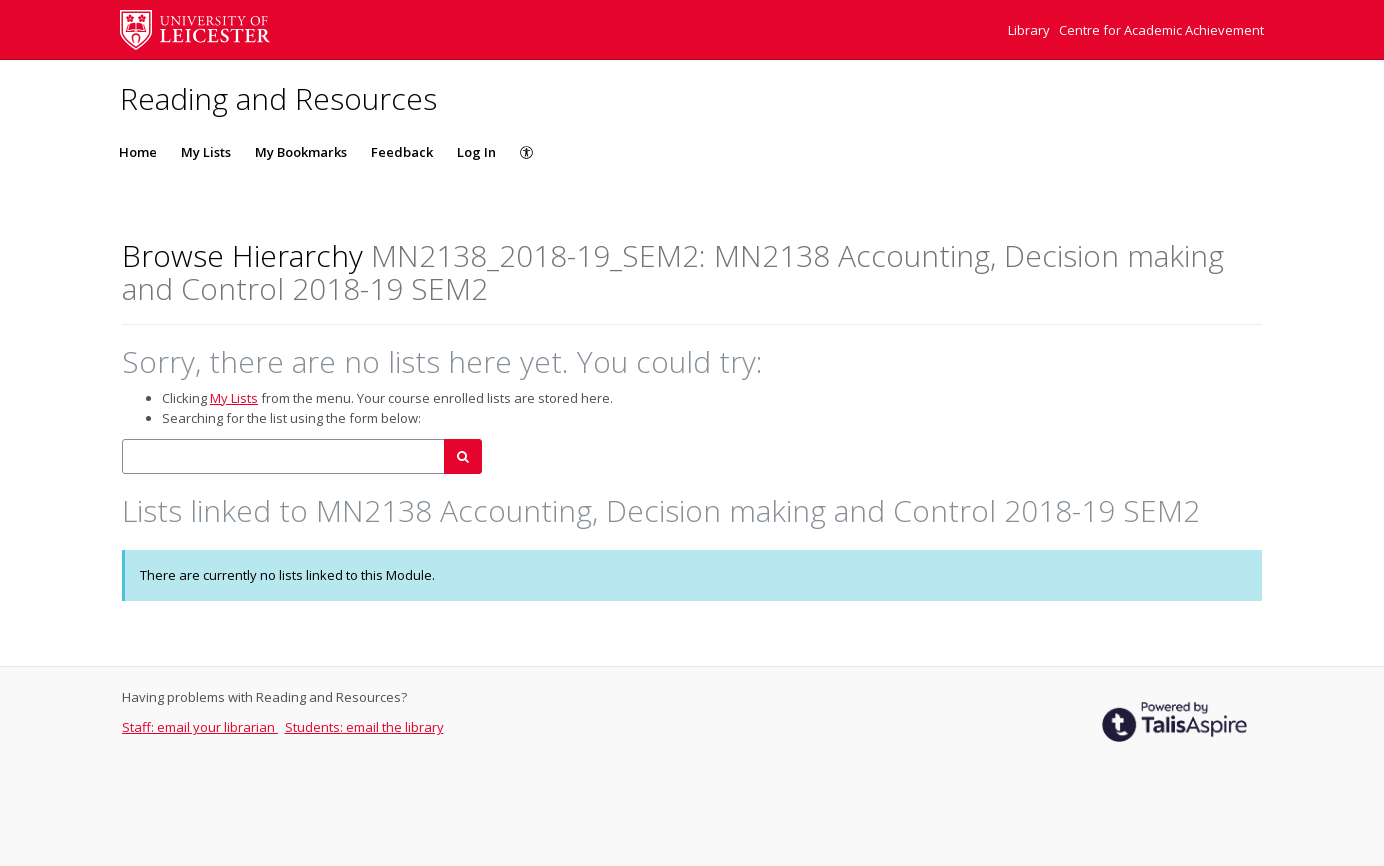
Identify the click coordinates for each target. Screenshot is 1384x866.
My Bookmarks (301, 152)
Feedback (402, 152)
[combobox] (283, 456)
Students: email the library (364, 727)
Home (138, 152)
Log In (476, 152)
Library (1030, 30)
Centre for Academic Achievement (1161, 30)
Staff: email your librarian (200, 727)
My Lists (206, 152)
